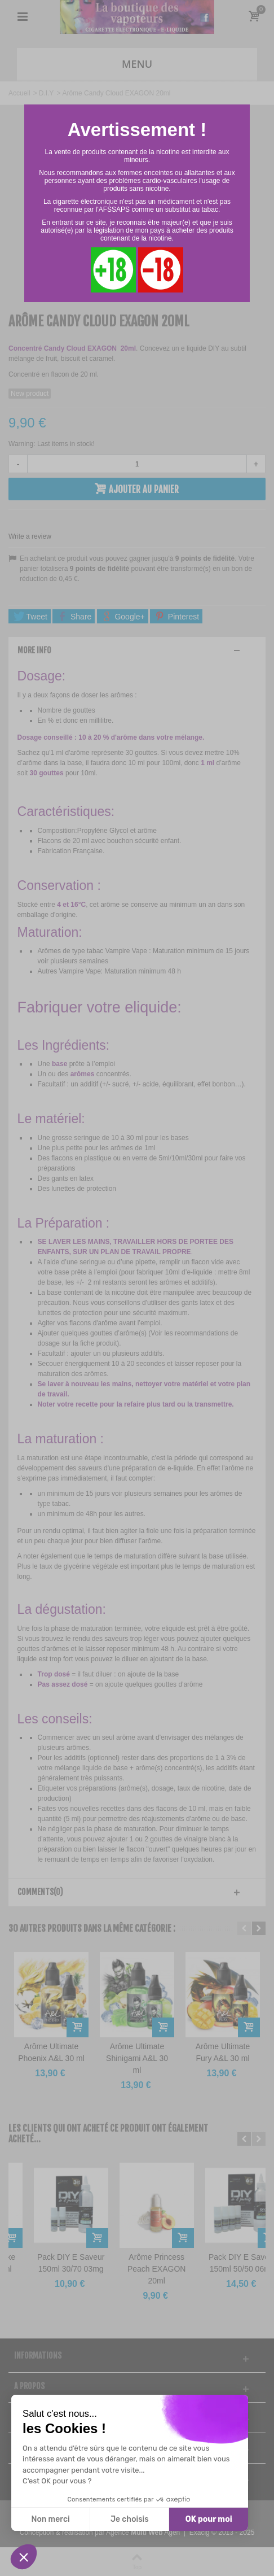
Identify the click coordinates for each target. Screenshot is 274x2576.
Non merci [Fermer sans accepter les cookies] (50, 2519)
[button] (23, 2556)
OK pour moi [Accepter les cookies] (208, 2519)
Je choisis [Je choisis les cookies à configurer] (130, 2519)
